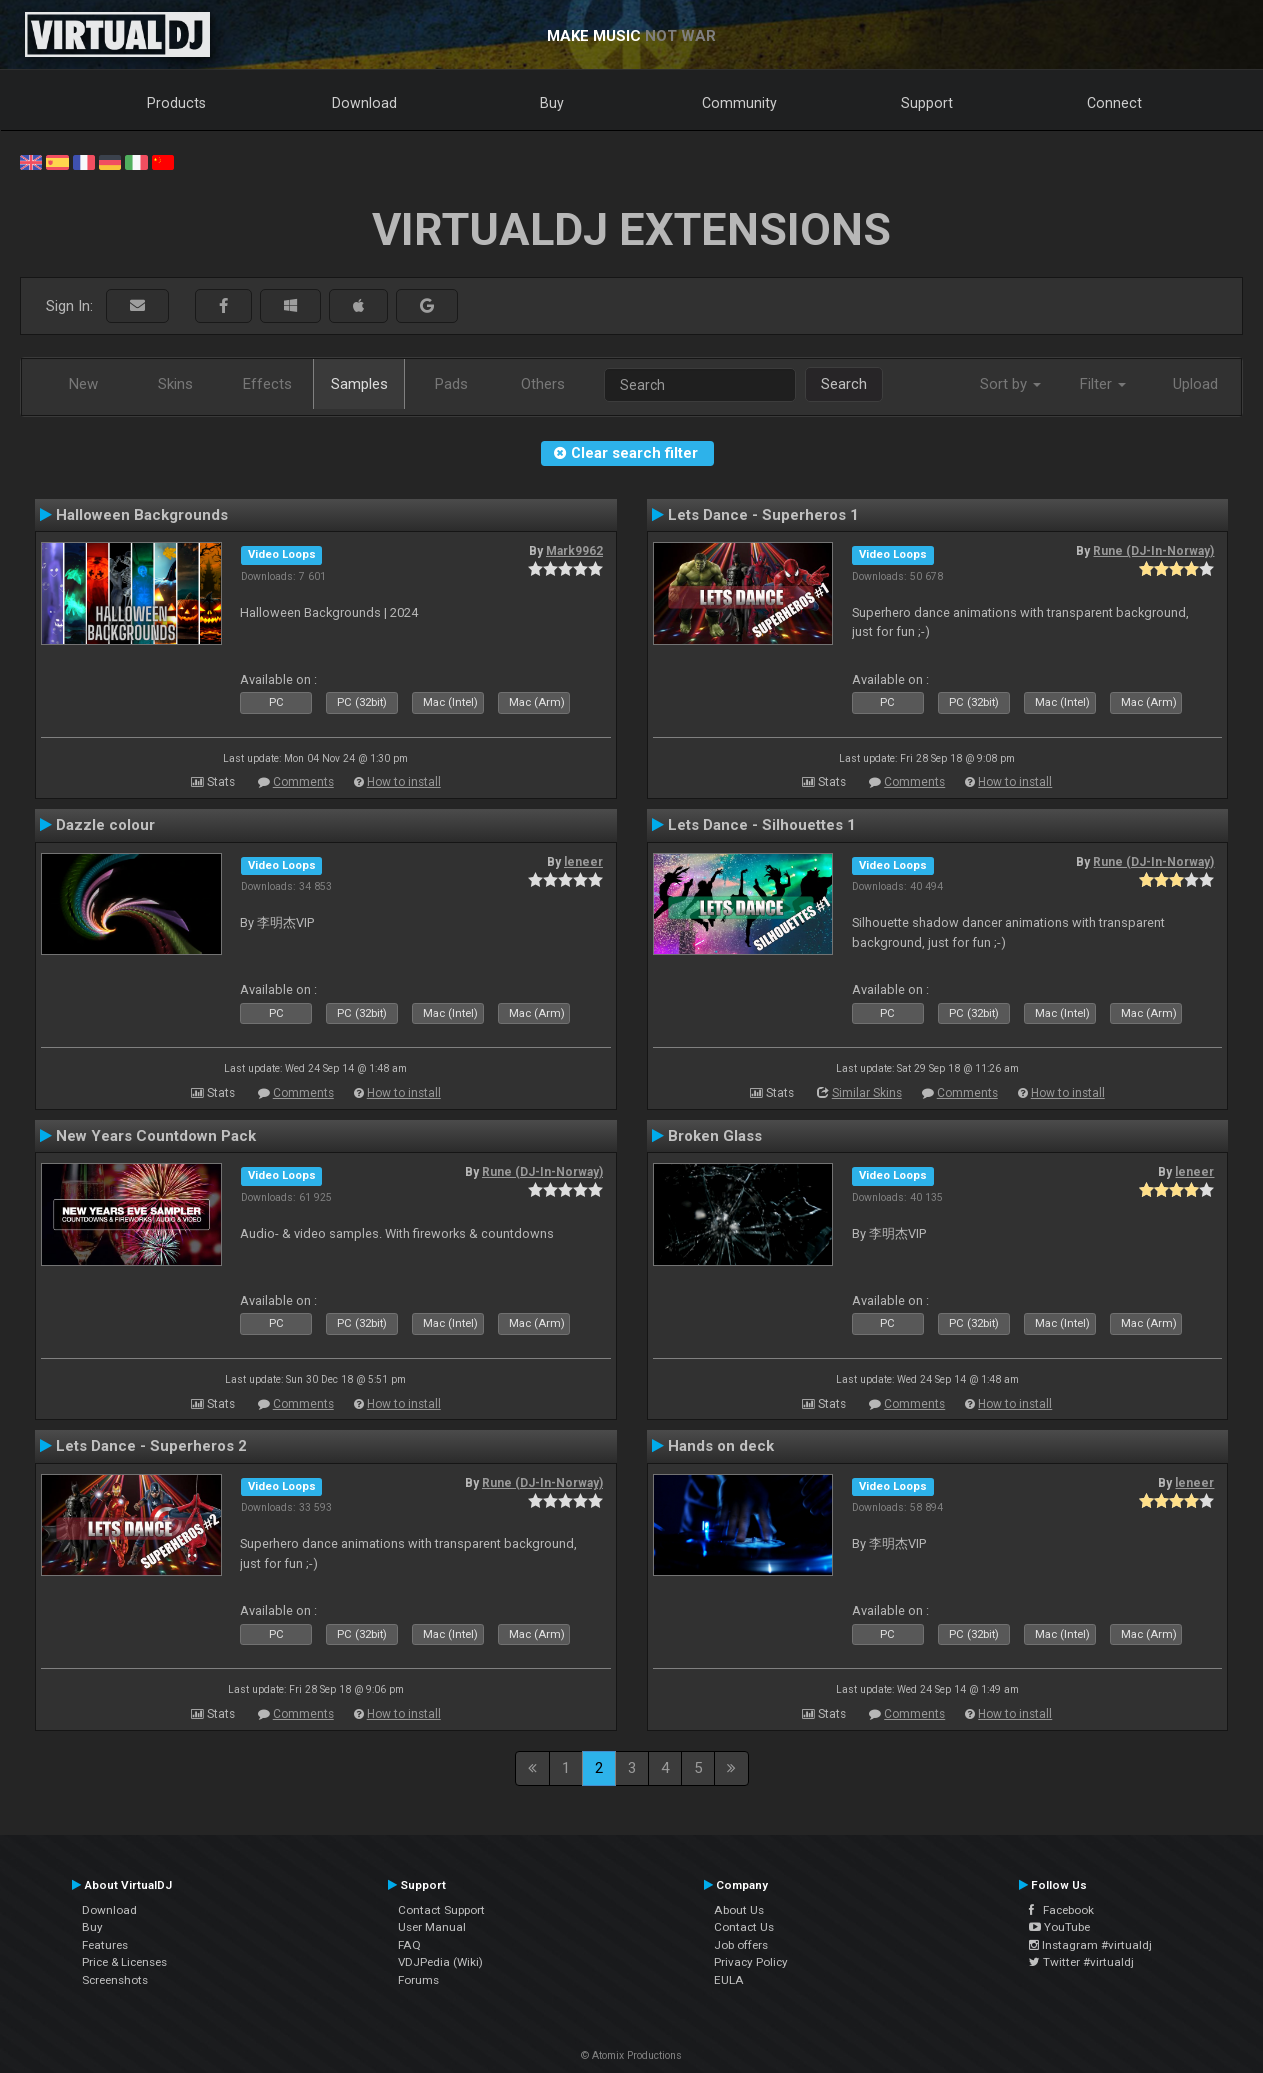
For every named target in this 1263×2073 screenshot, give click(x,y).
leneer (583, 862)
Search (844, 384)
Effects (267, 384)
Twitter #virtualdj (1081, 1962)
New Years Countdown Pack (156, 1136)
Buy (552, 103)
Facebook (1061, 1910)
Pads (451, 384)
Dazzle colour (105, 825)
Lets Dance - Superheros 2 (151, 1446)
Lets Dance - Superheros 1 (763, 515)
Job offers (741, 1945)
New (83, 384)
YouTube (1059, 1927)
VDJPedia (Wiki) (440, 1962)
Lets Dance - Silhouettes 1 (762, 825)
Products (176, 103)
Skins (175, 384)
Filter (1103, 384)
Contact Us (744, 1927)
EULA (729, 1980)
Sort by (1010, 384)
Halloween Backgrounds (142, 515)
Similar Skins (867, 1093)
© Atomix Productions (631, 2055)
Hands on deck (721, 1446)
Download (364, 103)
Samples (359, 384)
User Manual (432, 1927)
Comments (303, 782)
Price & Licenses (124, 1962)
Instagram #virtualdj (1090, 1945)
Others (543, 384)
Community (739, 103)
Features (105, 1945)
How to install (404, 782)
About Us (739, 1910)
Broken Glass (715, 1136)
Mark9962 (574, 551)
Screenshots (115, 1980)
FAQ (409, 1945)
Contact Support (441, 1910)
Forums (418, 1980)
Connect (1114, 103)
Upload (1195, 384)
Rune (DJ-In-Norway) (1153, 551)
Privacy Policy (751, 1962)
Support (927, 103)
